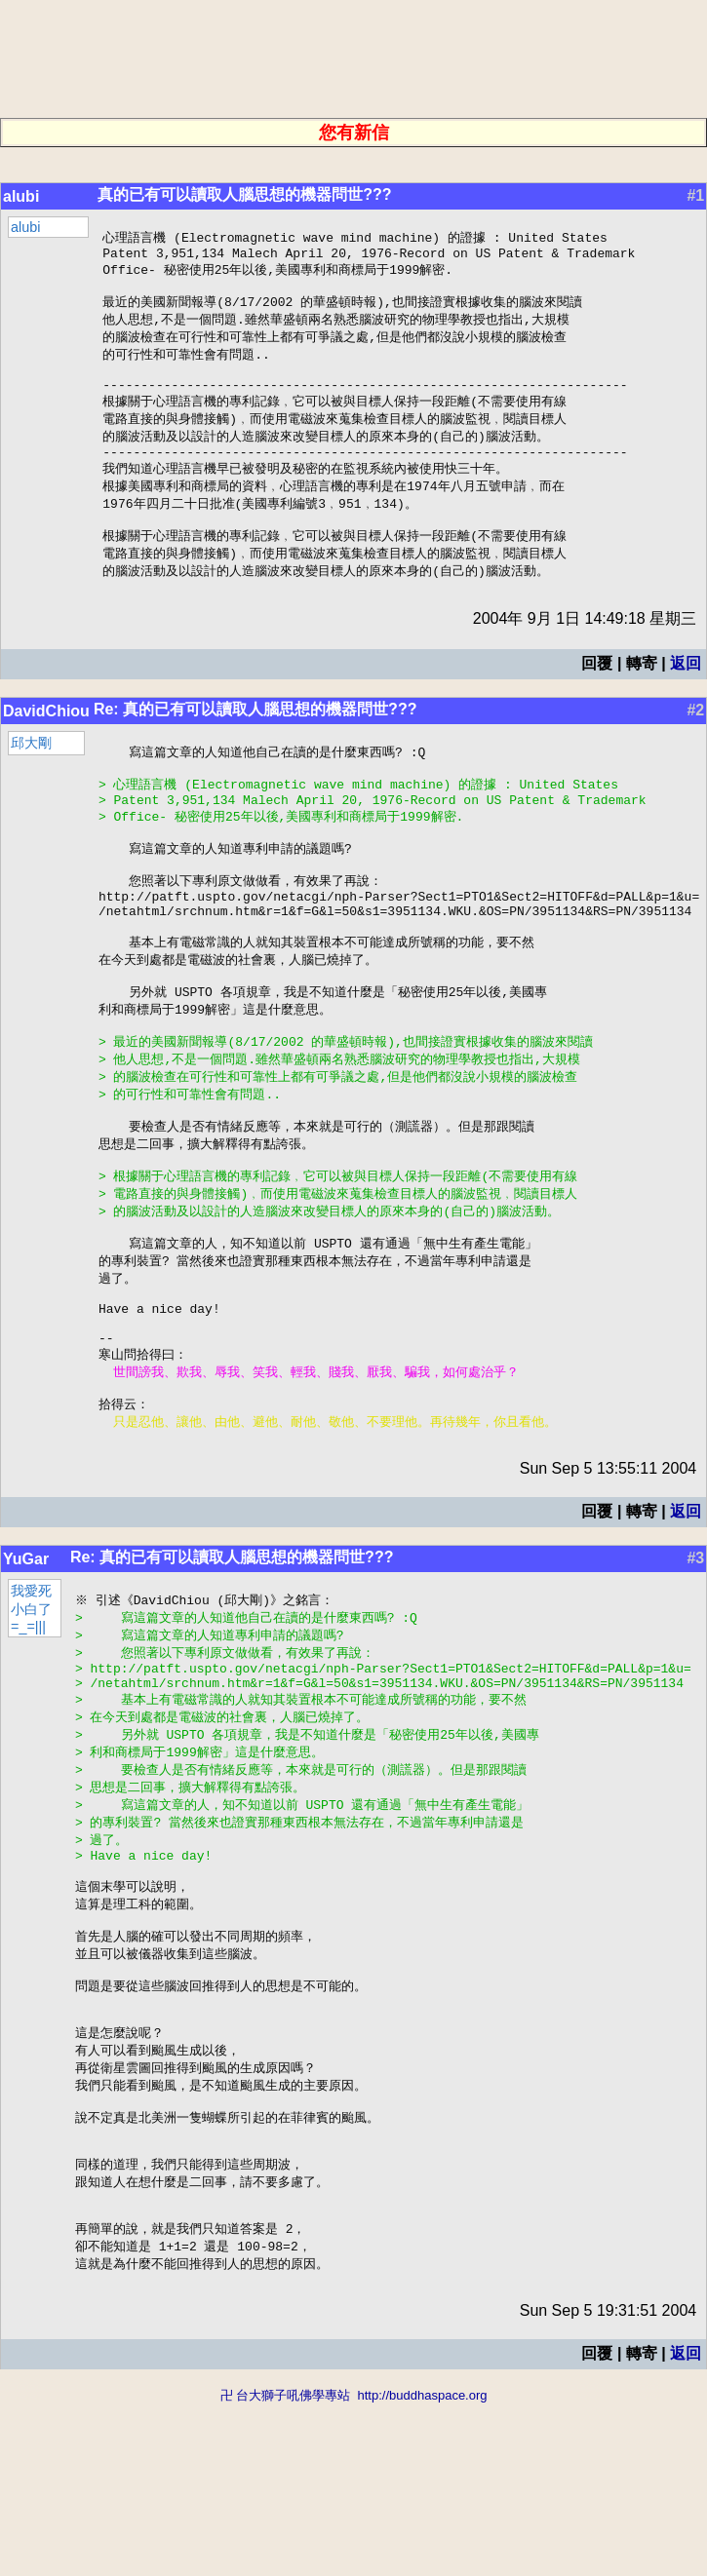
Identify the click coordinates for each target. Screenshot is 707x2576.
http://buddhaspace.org (422, 2566)
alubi (21, 196)
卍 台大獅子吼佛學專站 (285, 2566)
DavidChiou (46, 743)
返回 (685, 695)
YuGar (26, 1665)
